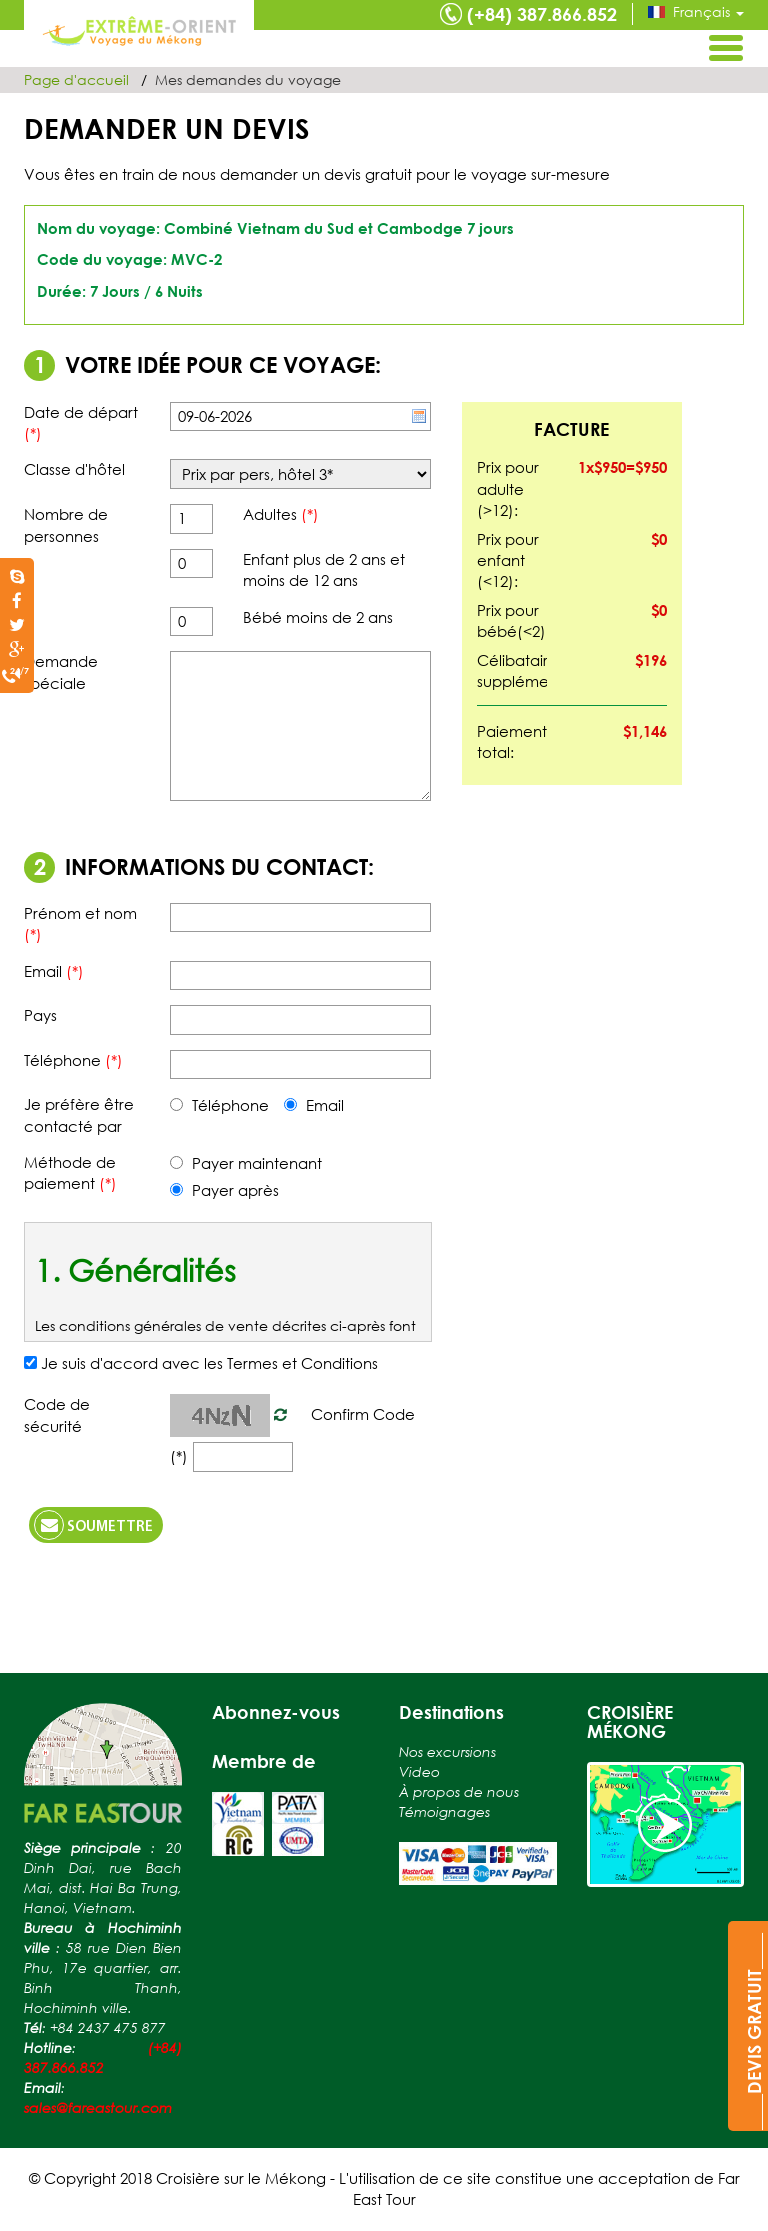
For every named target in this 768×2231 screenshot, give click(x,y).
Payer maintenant (246, 1163)
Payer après (224, 1190)
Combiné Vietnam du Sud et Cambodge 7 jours (339, 228)
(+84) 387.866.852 (542, 14)
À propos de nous (459, 1791)
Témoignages (444, 1811)
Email (314, 1105)
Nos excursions (447, 1751)
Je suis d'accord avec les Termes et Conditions (209, 1363)
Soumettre (93, 1525)
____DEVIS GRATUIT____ (754, 2031)
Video (419, 1771)
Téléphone (219, 1105)
